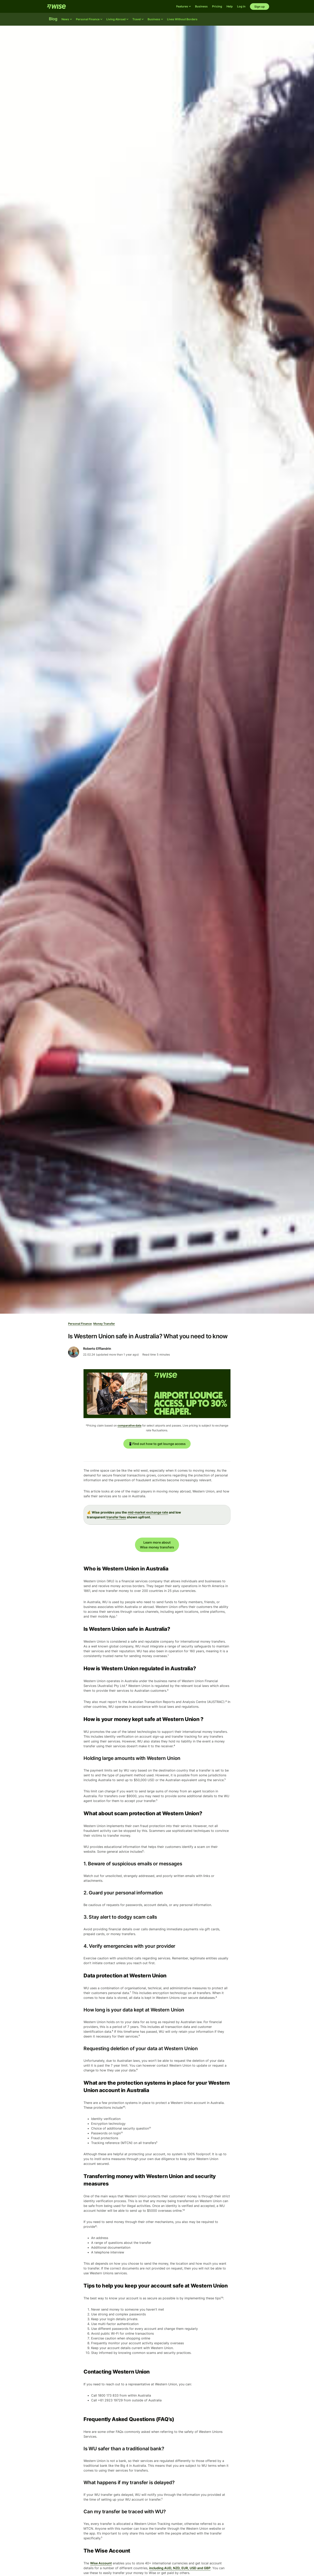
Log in (241, 6)
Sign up (259, 6)
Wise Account (101, 2563)
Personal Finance (80, 1323)
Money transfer (104, 1323)
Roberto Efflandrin (97, 1349)
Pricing (217, 6)
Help (229, 6)
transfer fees (116, 1517)
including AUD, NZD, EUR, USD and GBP (179, 2568)
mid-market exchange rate (148, 1512)
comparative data (129, 1425)
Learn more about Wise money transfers (157, 1544)
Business (201, 6)
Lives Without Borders (182, 19)
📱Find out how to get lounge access (157, 1444)
